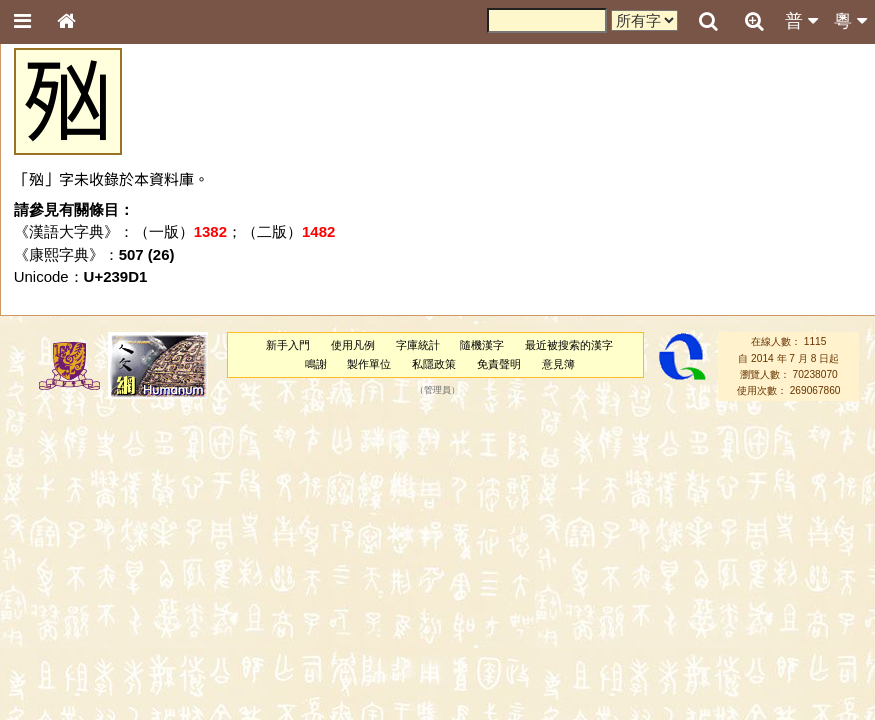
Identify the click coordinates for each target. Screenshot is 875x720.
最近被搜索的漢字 (569, 345)
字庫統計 (418, 345)
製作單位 (369, 364)
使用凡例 (353, 345)
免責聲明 (499, 364)
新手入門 (288, 345)
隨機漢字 (482, 345)
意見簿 (558, 364)
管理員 (437, 391)
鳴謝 (316, 364)
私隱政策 (434, 364)
